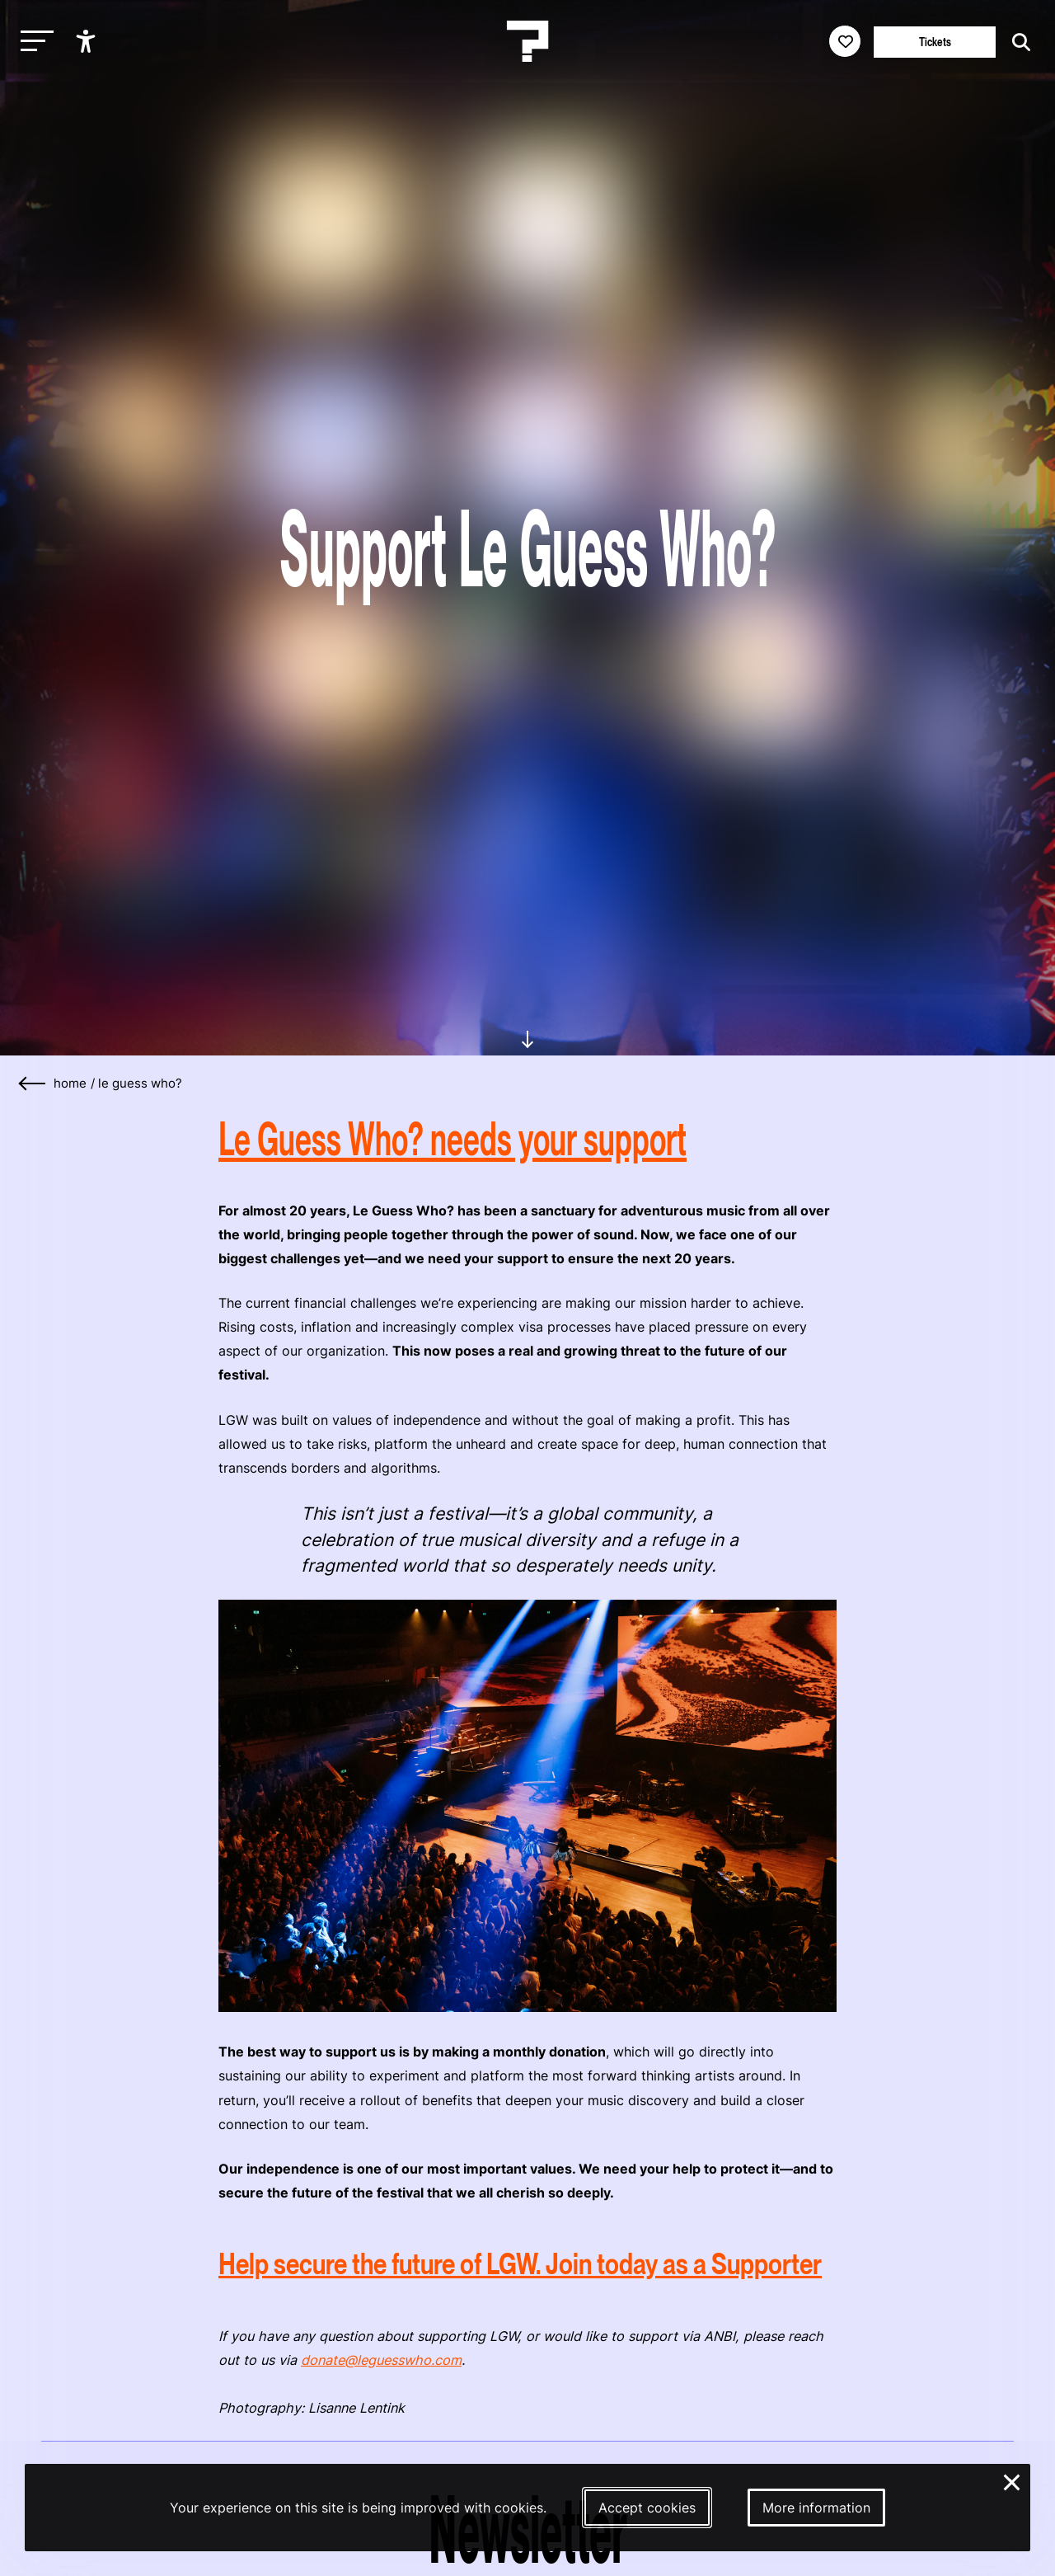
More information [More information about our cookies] (816, 2507)
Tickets (935, 42)
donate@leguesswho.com (381, 2360)
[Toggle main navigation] (33, 42)
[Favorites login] (844, 41)
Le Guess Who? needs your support (452, 1138)
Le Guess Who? (140, 1083)
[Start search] (1017, 42)
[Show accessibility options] (88, 41)
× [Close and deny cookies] (1012, 2480)
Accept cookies (647, 2507)
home (70, 1083)
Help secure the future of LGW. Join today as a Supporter (520, 2264)
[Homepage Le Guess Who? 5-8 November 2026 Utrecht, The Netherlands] (527, 41)
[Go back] (33, 1084)
